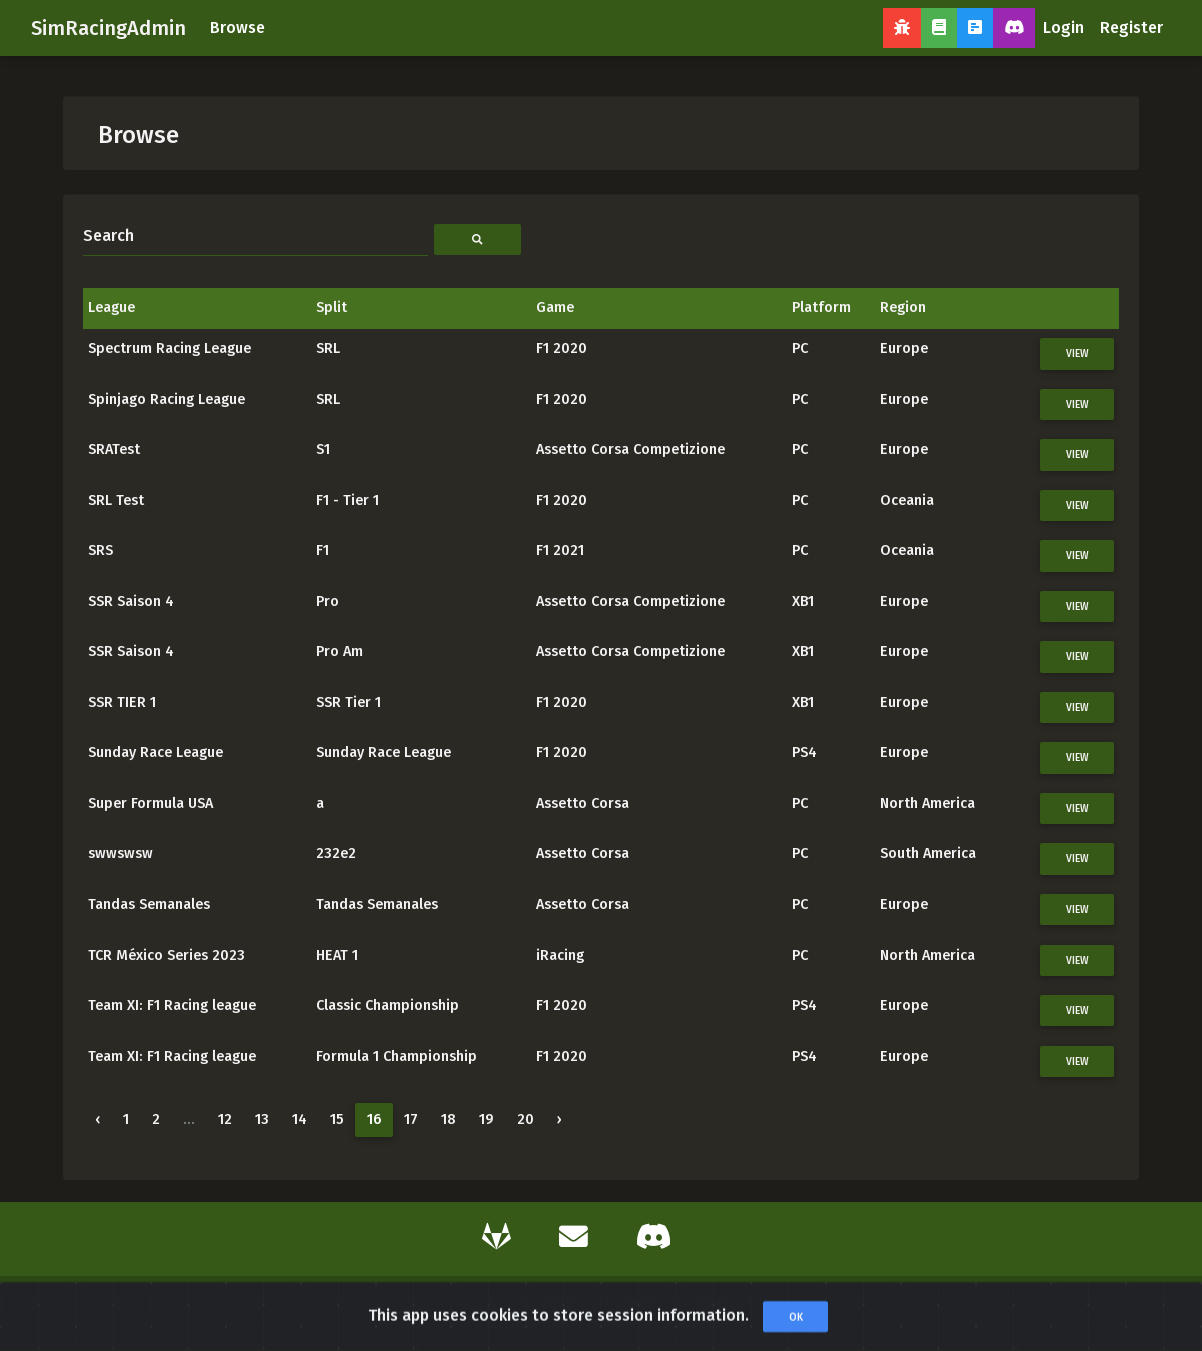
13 (262, 1119)
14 (299, 1119)
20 (525, 1119)
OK (796, 1328)
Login (1063, 27)
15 (337, 1119)
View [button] (1077, 353)
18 (448, 1119)
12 (225, 1119)
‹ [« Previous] (97, 1119)
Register (1131, 27)
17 (411, 1119)
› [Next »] (559, 1119)
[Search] (255, 235)
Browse (237, 27)
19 (486, 1119)
